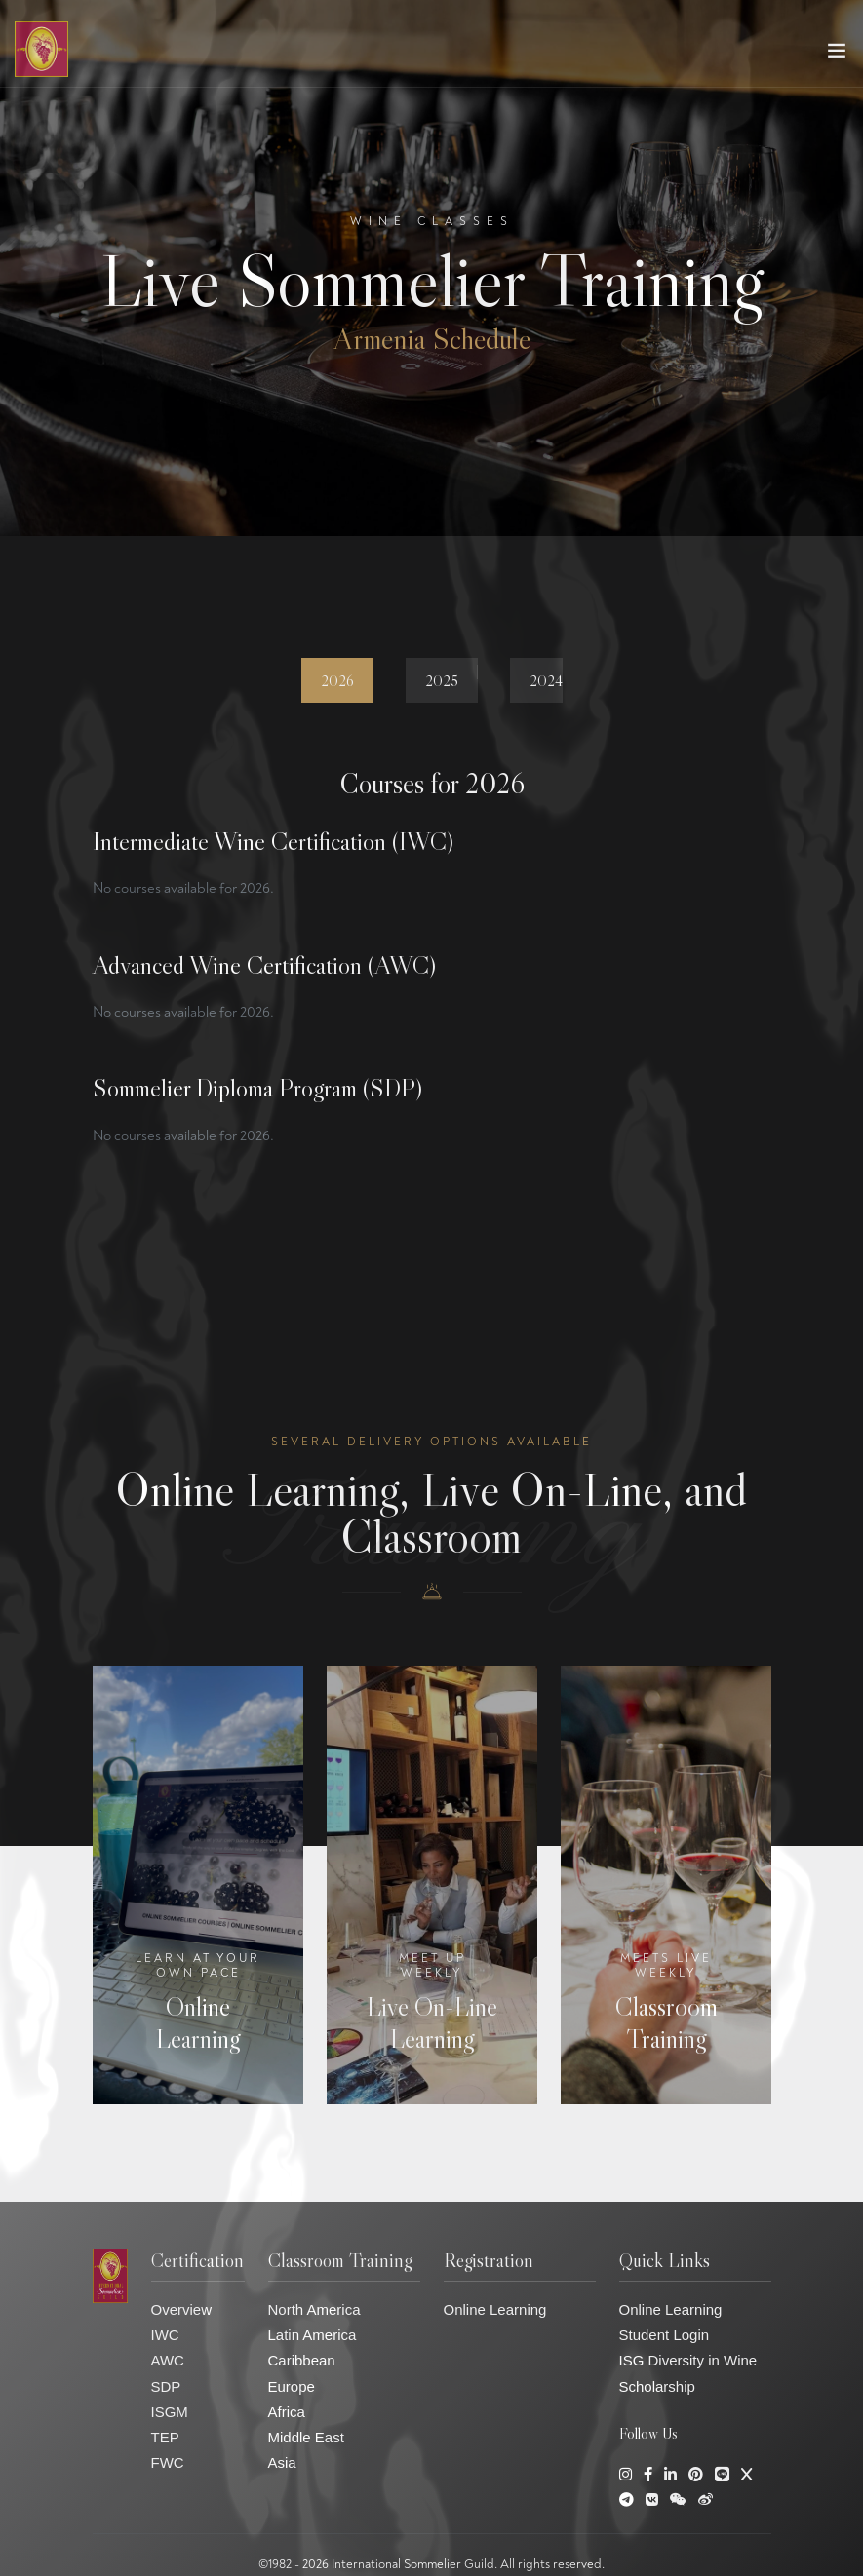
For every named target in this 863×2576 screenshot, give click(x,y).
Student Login (664, 2334)
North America (314, 2309)
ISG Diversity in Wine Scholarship (688, 2373)
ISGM (169, 2411)
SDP (166, 2386)
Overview (182, 2309)
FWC (167, 2462)
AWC (167, 2360)
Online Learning (495, 2309)
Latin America (312, 2334)
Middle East (306, 2437)
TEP (165, 2437)
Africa (286, 2411)
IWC (165, 2334)
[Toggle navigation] (836, 54)
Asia (282, 2462)
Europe (291, 2386)
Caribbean (301, 2360)
